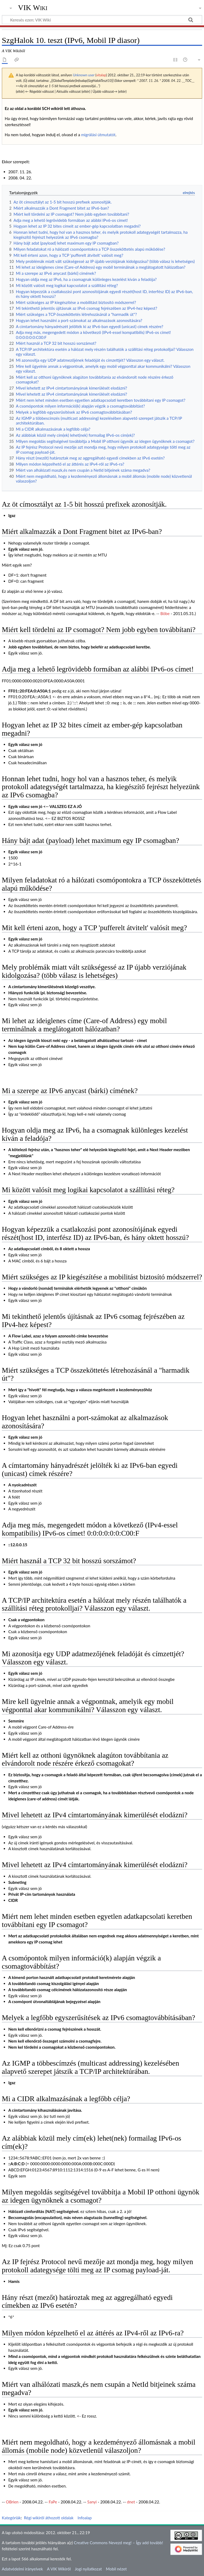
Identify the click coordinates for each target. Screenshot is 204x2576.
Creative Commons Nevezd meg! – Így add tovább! (118, 2542)
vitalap (101, 75)
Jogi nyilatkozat (88, 2568)
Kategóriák (11, 2517)
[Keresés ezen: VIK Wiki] (102, 19)
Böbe (165, 613)
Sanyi (92, 2501)
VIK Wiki (33, 7)
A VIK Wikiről (59, 2568)
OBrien (12, 2501)
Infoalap (85, 2517)
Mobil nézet (116, 2568)
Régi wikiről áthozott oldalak (49, 2517)
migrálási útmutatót (98, 134)
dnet (131, 2501)
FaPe (53, 2501)
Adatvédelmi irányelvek (22, 2568)
